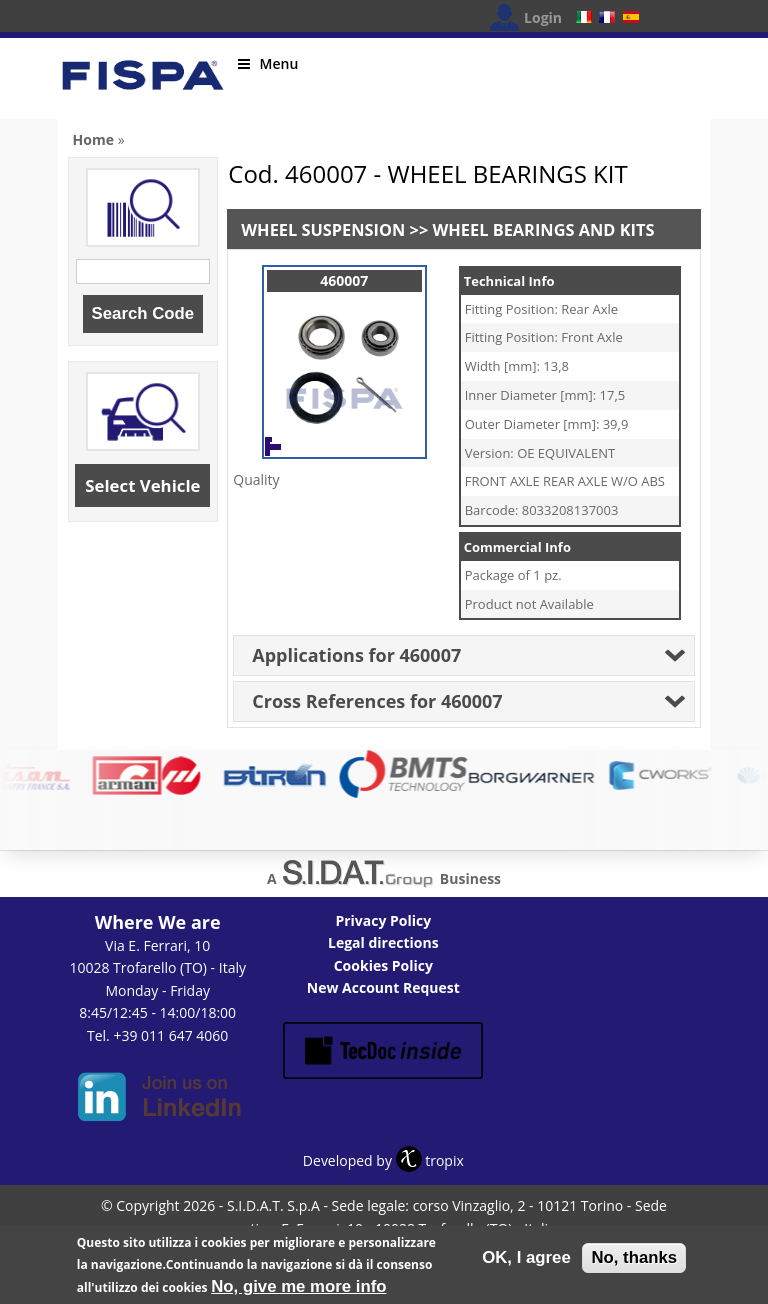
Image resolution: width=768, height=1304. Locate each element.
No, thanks (634, 1261)
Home (93, 139)
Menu (268, 63)
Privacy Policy (383, 920)
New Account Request (383, 987)
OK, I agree (526, 1261)
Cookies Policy (383, 965)
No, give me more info (298, 1290)
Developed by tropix (383, 1160)
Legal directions (383, 942)
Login (543, 17)
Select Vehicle (142, 485)
